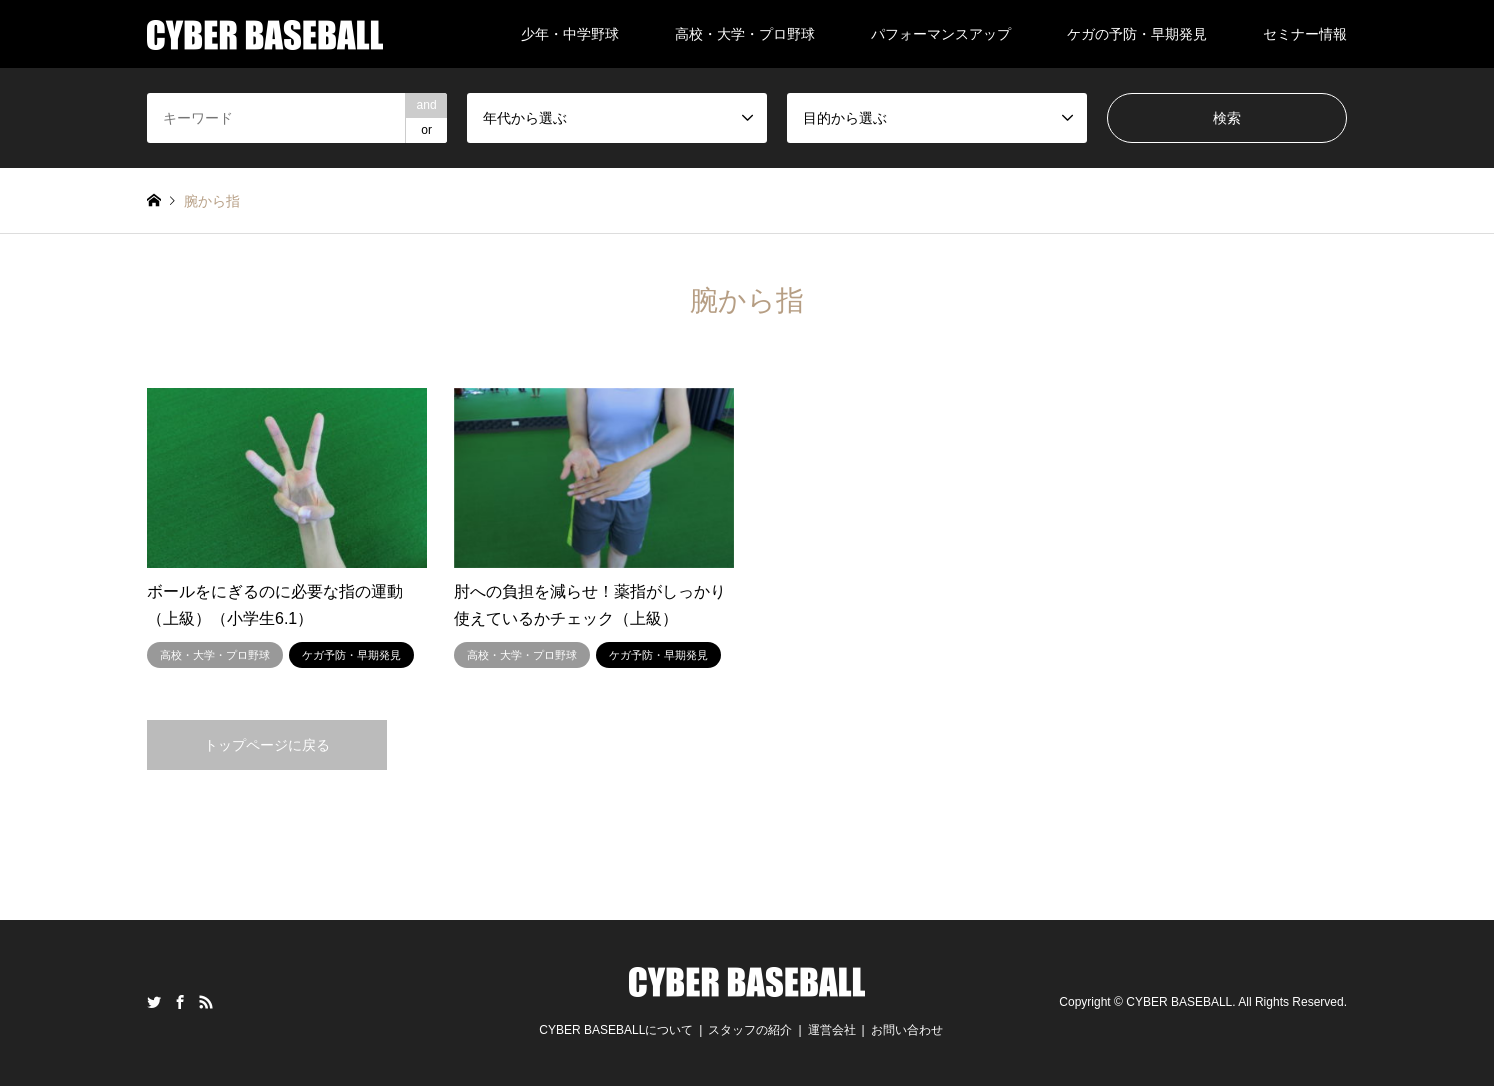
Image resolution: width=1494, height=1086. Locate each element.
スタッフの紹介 (750, 1030)
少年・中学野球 (570, 34)
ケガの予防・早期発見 (1137, 34)
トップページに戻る (267, 745)
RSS (206, 1002)
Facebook (180, 1002)
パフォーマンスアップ (941, 34)
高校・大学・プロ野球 (745, 34)
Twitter (154, 1002)
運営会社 (832, 1030)
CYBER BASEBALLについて (616, 1030)
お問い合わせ (907, 1030)
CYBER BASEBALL (1179, 1002)
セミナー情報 (1305, 34)
